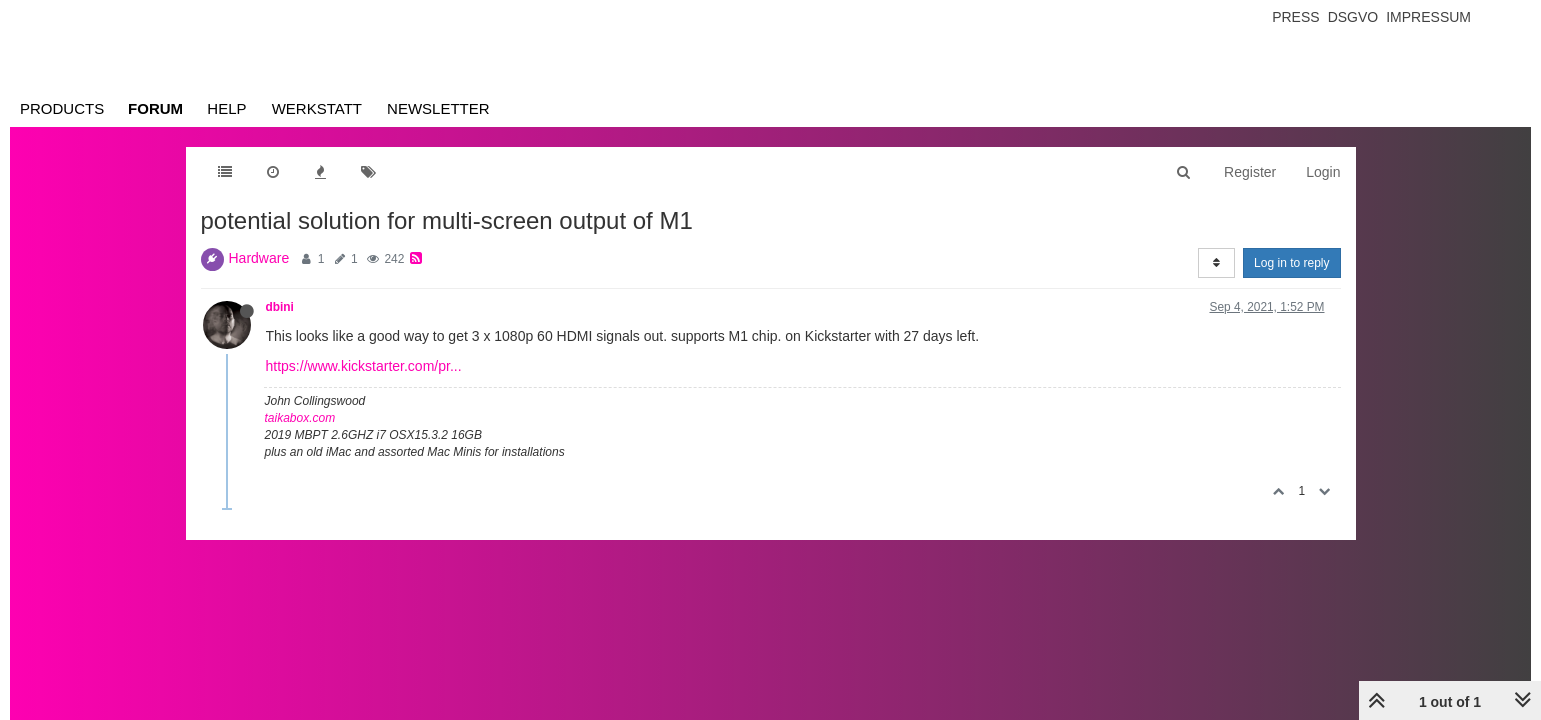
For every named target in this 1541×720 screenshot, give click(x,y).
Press (1295, 17)
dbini (280, 307)
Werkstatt (317, 108)
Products (62, 108)
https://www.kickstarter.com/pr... (364, 366)
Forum (155, 108)
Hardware (259, 258)
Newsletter (438, 108)
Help (226, 108)
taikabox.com (300, 418)
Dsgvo (1353, 17)
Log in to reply (1291, 263)
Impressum (1428, 17)
